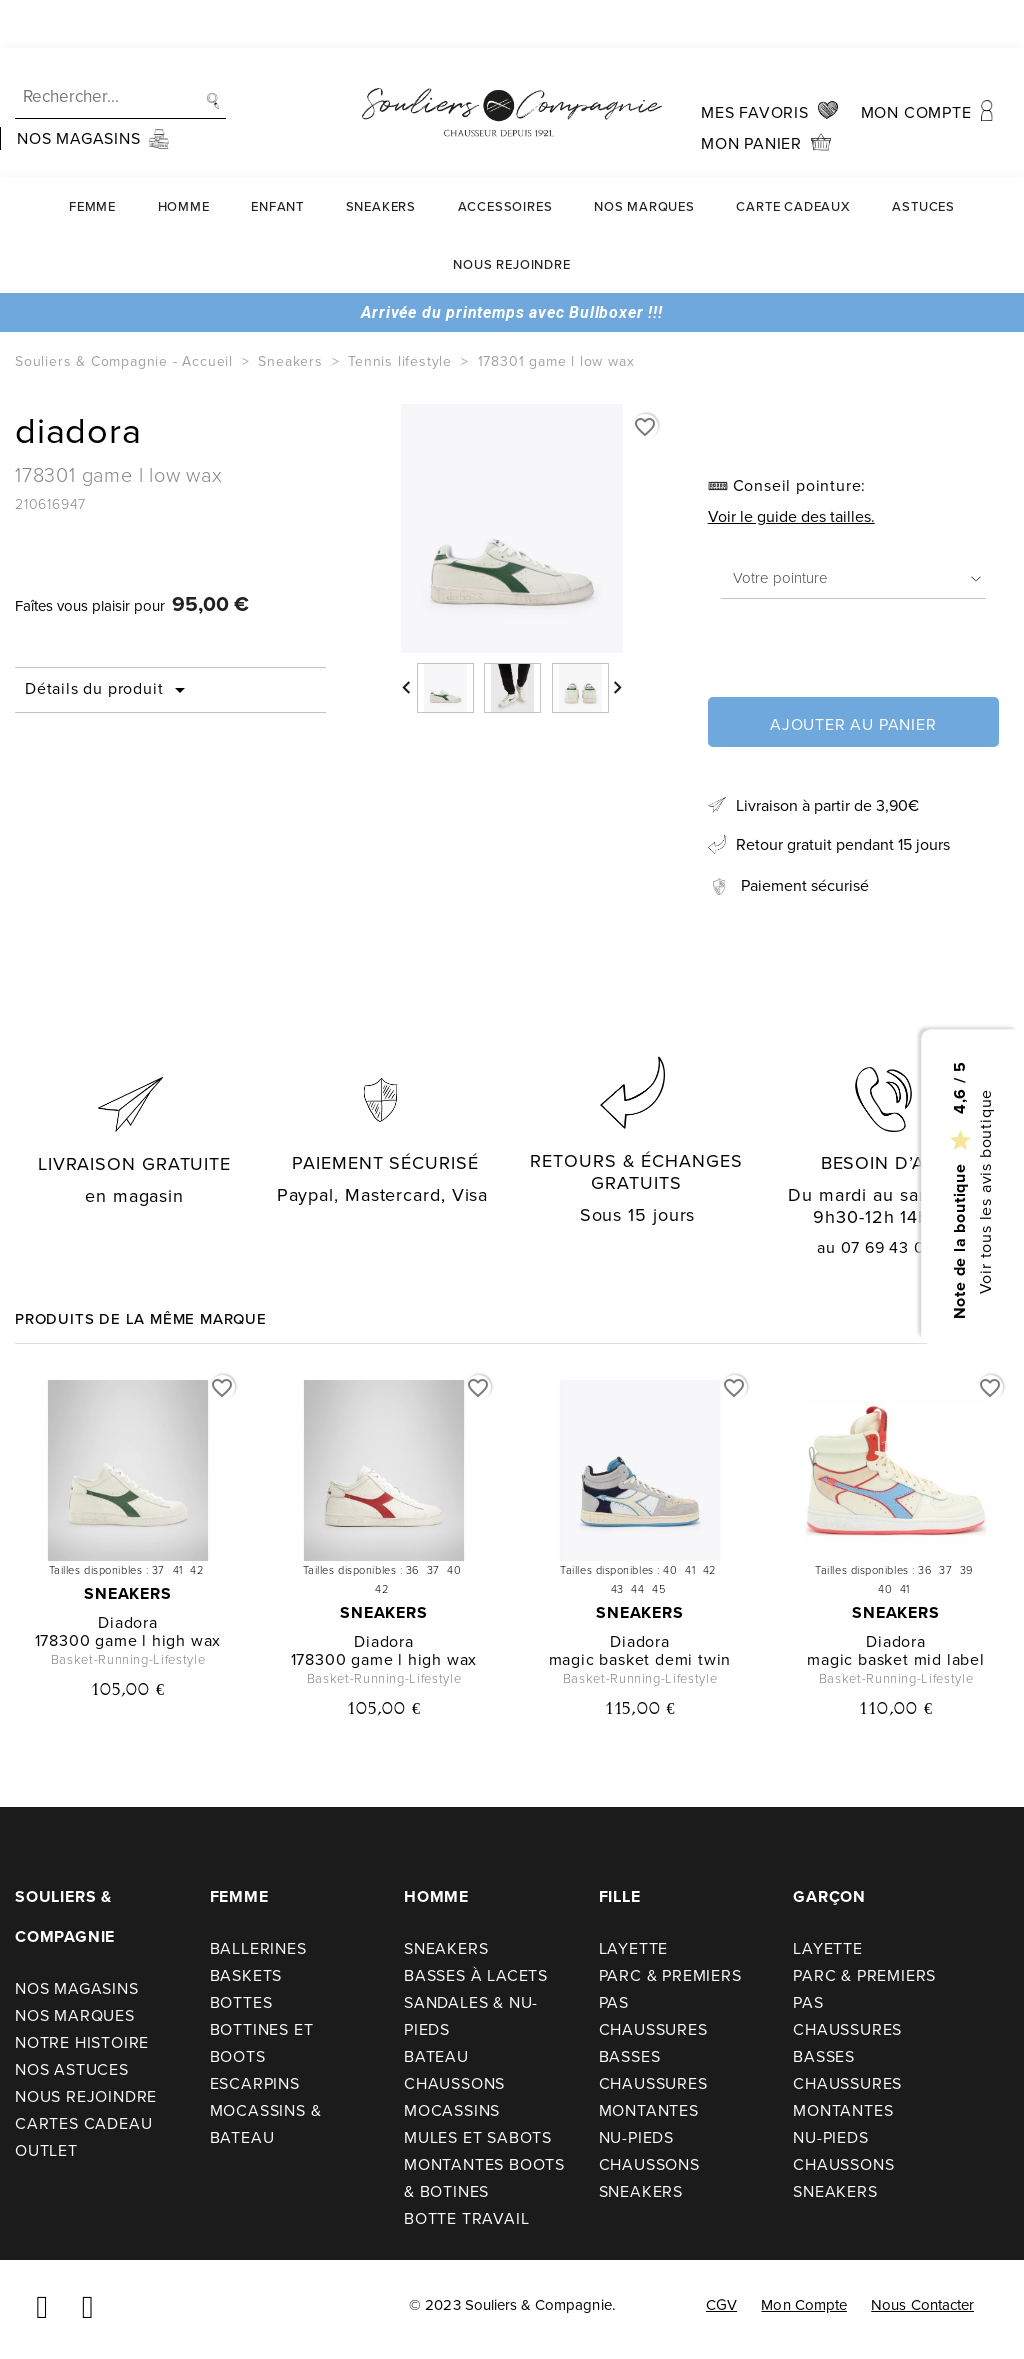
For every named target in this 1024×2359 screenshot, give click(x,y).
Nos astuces (72, 2069)
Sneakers (381, 158)
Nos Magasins (77, 1988)
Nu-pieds (636, 2137)
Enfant (277, 158)
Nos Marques (644, 158)
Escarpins (255, 2083)
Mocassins (452, 2110)
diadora (128, 1622)
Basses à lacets (476, 1975)
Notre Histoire (82, 2042)
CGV (721, 2305)
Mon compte (804, 2305)
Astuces (923, 158)
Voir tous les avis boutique (984, 1191)
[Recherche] (120, 49)
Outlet (46, 2150)
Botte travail (466, 2218)
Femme (92, 158)
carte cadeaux (793, 158)
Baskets (246, 1975)
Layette (634, 1948)
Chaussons (454, 2083)
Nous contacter (922, 2305)
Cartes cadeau (83, 2123)
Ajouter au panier (853, 724)
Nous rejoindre (511, 216)
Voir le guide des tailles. (791, 516)
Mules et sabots (478, 2137)
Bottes (241, 2002)
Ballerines (258, 1948)
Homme (184, 158)
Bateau (436, 2056)
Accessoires (505, 158)
